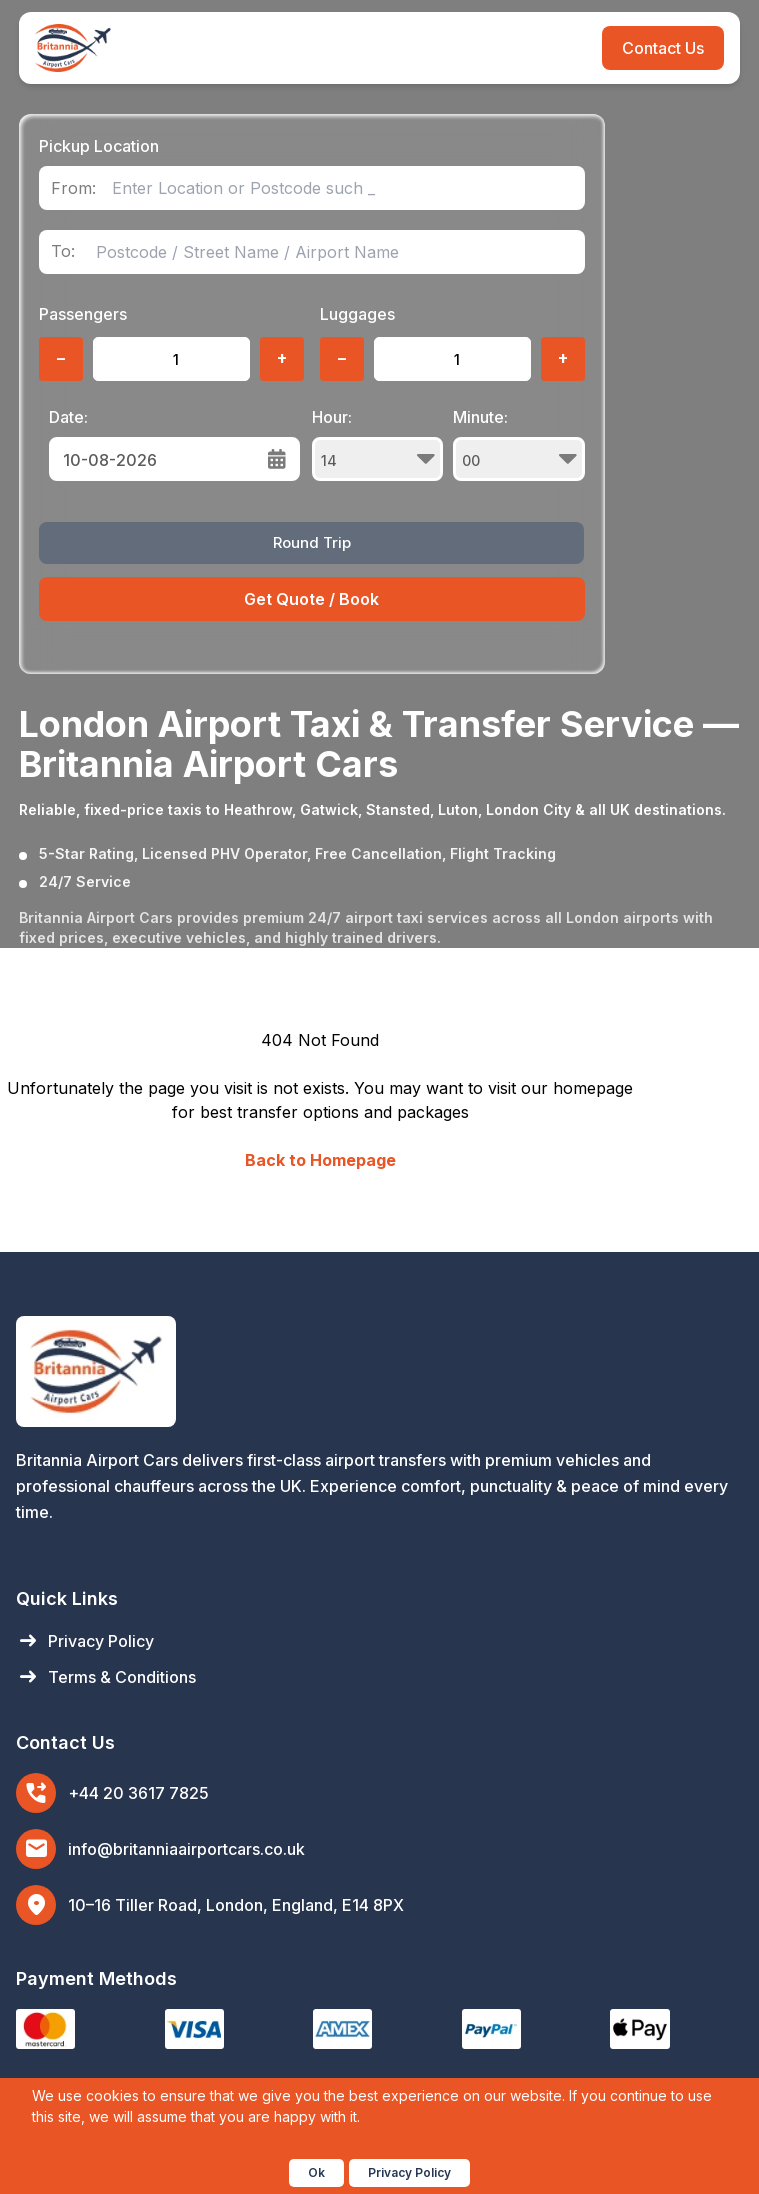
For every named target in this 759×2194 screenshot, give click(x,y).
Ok (316, 2172)
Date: (68, 417)
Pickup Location (99, 146)
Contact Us (663, 48)
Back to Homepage (320, 1160)
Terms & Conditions (106, 1677)
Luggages (357, 314)
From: (73, 188)
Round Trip (312, 542)
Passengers (83, 314)
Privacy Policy (85, 1641)
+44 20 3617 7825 (138, 1793)
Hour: (378, 444)
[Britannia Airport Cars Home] (379, 1371)
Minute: (519, 444)
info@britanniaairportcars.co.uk (186, 1849)
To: (63, 251)
